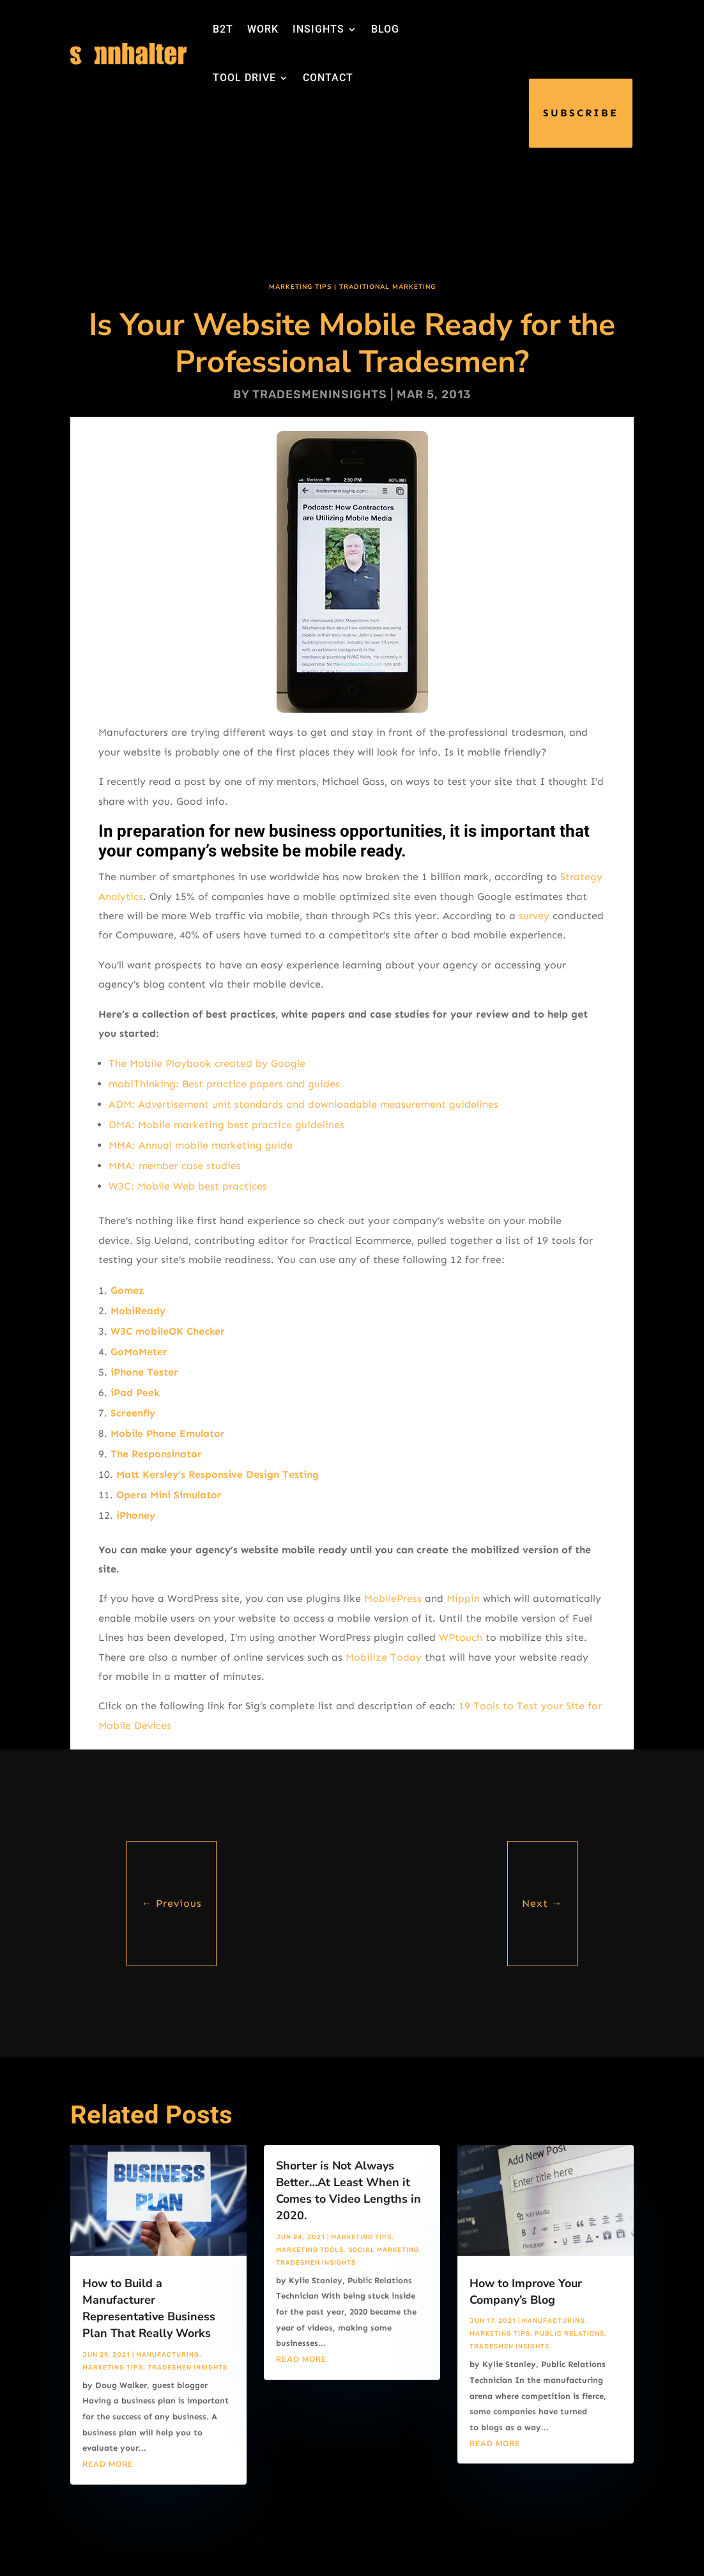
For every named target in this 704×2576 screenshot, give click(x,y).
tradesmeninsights (319, 394)
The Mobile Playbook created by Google (207, 1063)
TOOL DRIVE (244, 78)
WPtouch (460, 1637)
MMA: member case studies (175, 1166)
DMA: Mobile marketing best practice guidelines (226, 1125)
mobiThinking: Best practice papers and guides (224, 1084)
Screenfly (133, 1413)
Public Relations (569, 2334)
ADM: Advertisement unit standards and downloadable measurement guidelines (303, 1104)
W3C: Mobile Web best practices (188, 1186)
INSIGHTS (318, 29)
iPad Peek (135, 1392)
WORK (263, 29)
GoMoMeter (139, 1352)
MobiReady (138, 1311)
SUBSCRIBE (580, 113)
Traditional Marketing (387, 287)
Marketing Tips (300, 287)
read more (107, 2464)
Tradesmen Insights (187, 2367)
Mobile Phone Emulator (168, 1433)
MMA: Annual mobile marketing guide (201, 1145)
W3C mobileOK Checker (168, 1331)
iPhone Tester (144, 1372)
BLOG (385, 29)
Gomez (127, 1290)
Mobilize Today (384, 1657)
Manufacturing (167, 2355)
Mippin (463, 1598)
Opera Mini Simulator (169, 1495)
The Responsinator (156, 1454)
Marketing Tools (310, 2250)
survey (534, 916)
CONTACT (328, 78)
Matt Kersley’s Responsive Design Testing (217, 1474)
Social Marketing (383, 2250)
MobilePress (393, 1598)
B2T (223, 29)
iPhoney (135, 1515)
